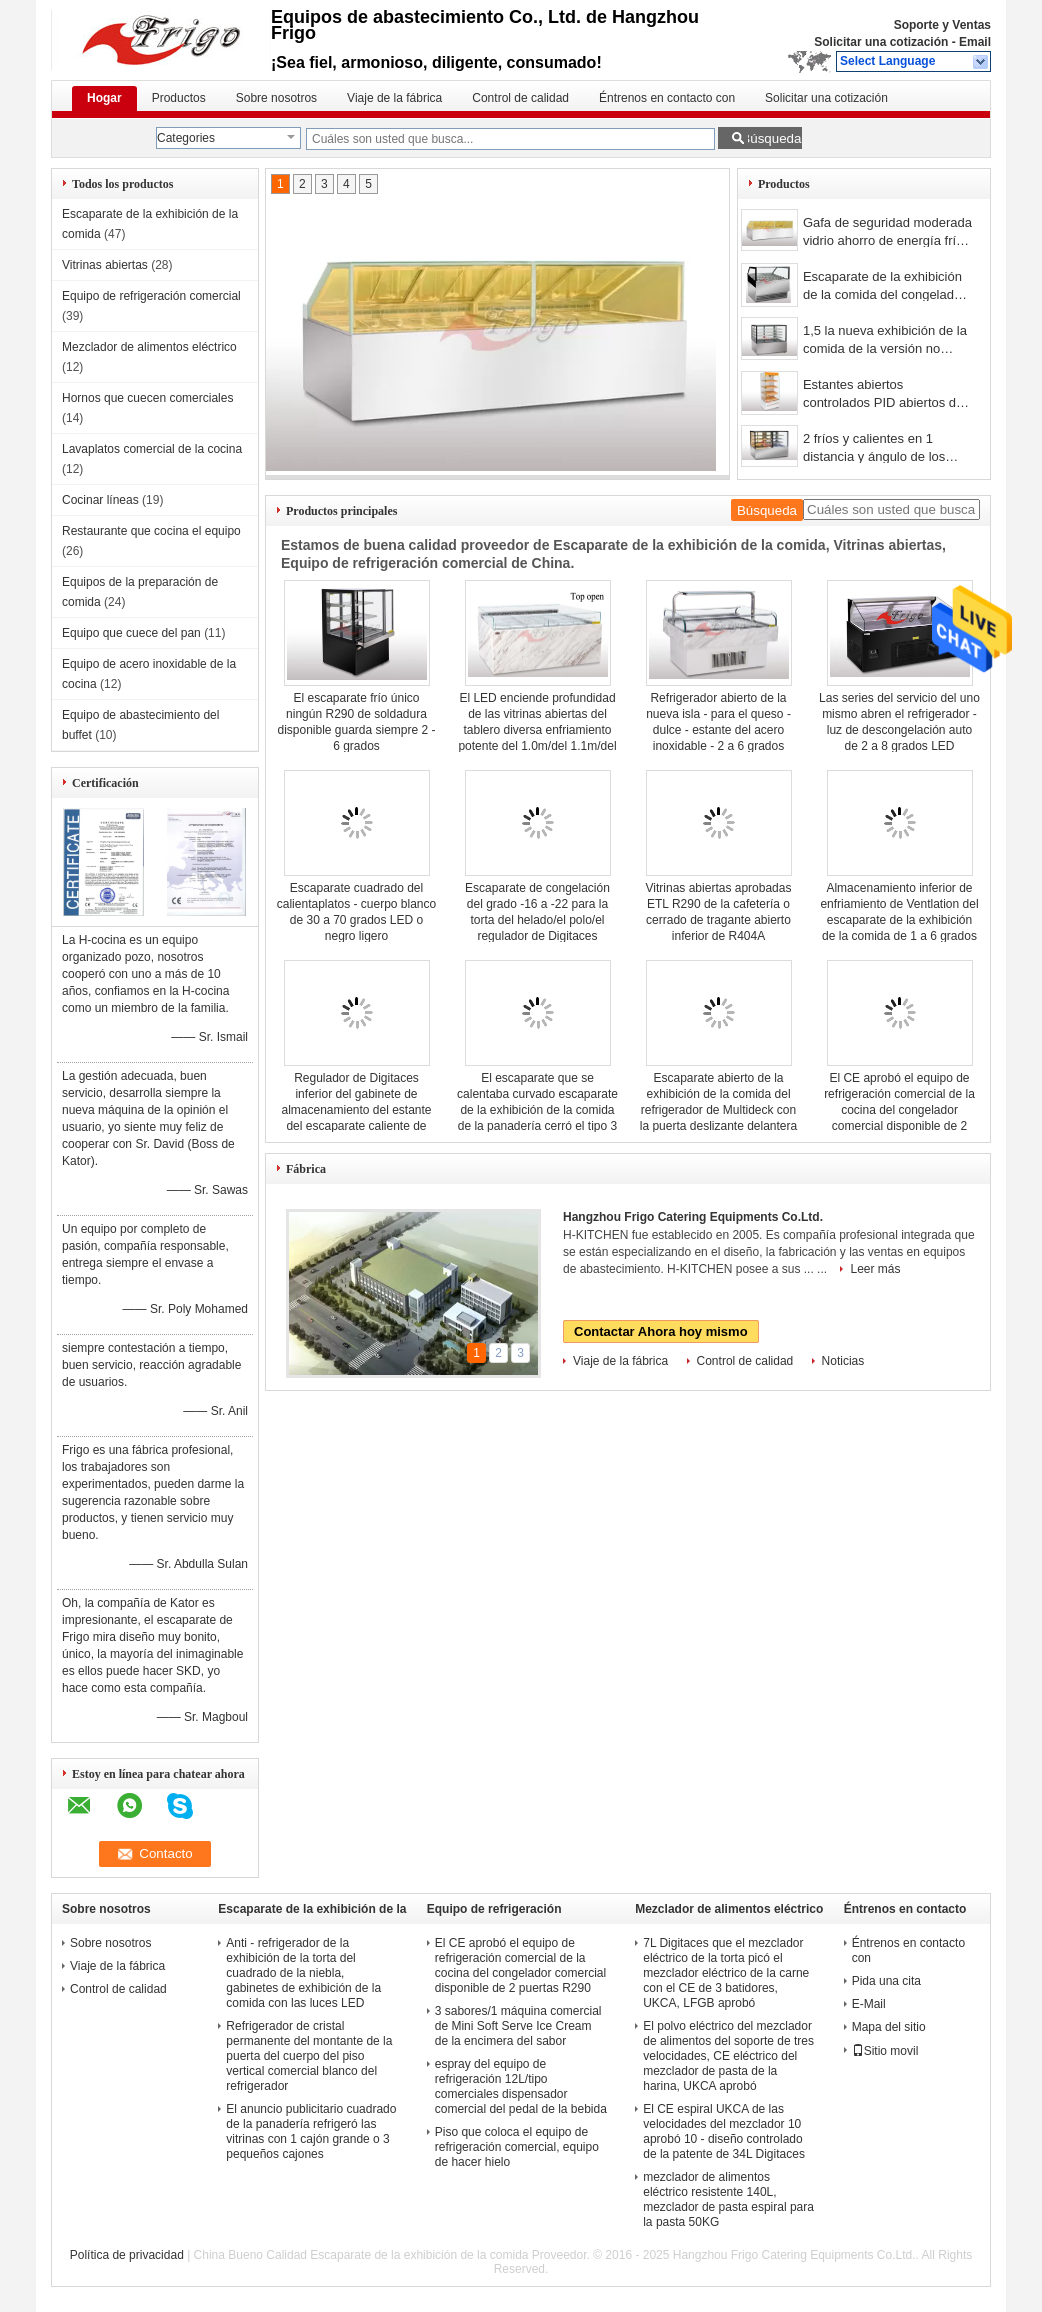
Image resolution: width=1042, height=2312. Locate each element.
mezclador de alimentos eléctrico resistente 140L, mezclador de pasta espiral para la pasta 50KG (728, 2199)
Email (975, 42)
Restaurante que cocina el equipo (151, 531)
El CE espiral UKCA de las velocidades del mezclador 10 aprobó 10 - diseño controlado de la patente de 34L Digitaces (724, 2131)
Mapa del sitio (889, 2027)
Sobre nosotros (276, 98)
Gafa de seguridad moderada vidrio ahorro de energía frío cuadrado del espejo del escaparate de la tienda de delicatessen (887, 233)
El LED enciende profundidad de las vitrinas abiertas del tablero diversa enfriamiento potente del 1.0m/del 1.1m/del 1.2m (537, 730)
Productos (179, 98)
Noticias (843, 1361)
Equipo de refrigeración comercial (151, 296)
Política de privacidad (127, 2255)
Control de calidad (520, 98)
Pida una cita (886, 1981)
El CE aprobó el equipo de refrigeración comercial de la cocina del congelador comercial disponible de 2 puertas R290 (899, 1110)
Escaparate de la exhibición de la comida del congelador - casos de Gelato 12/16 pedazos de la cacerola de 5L (888, 287)
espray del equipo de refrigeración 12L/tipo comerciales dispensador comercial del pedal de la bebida (521, 2086)
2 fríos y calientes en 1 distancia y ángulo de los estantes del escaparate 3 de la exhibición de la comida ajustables (886, 449)
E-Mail (869, 2004)
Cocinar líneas (100, 500)
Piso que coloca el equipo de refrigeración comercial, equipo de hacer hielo (517, 2147)
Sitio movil (885, 2051)
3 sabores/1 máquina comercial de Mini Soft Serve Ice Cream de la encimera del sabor (518, 2026)
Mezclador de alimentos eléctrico (149, 347)
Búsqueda (771, 138)
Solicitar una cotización (881, 42)
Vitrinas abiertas (105, 265)
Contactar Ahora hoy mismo (661, 1331)
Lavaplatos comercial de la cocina (152, 449)
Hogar (104, 98)
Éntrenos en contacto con (667, 98)
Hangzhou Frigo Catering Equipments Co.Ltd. (693, 1217)
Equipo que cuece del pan (131, 633)
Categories (186, 138)
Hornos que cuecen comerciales (147, 398)
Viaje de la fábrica (394, 98)
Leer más (875, 1269)
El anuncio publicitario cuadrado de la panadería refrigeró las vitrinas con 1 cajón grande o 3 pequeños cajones (311, 2131)
